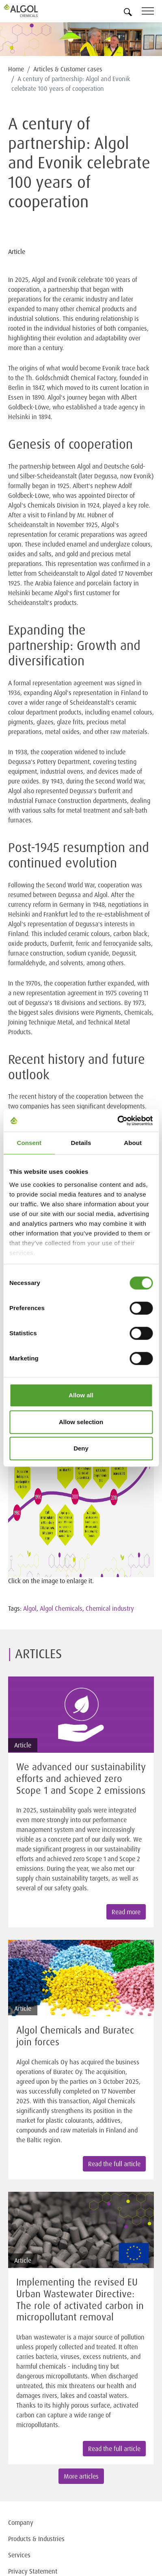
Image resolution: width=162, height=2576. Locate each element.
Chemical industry (110, 1608)
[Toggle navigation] (152, 12)
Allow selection (81, 1421)
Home (16, 69)
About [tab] (133, 1142)
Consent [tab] (29, 1142)
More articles (81, 2476)
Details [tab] (81, 1142)
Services (19, 2555)
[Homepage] (30, 10)
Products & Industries (36, 2539)
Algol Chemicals (61, 1608)
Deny (81, 1448)
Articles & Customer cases (67, 69)
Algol (30, 1608)
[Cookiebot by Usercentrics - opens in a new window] (117, 1120)
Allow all (81, 1395)
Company (20, 2522)
